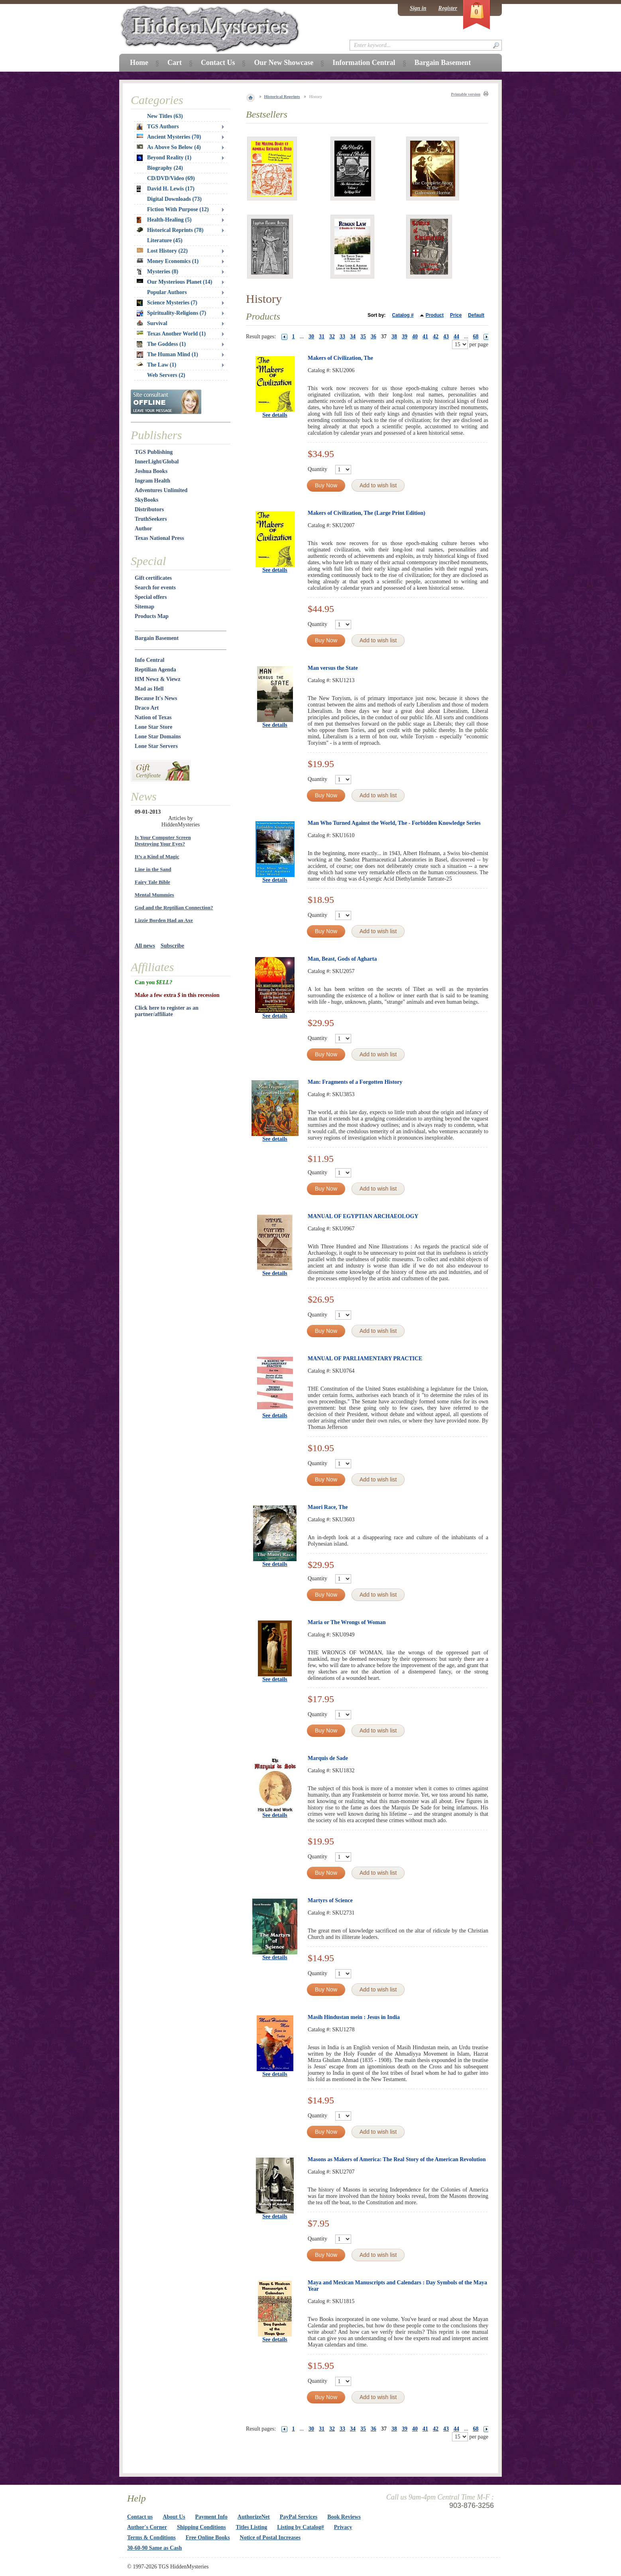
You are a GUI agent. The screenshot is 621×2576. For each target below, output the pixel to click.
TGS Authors (158, 127)
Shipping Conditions (201, 2527)
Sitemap (144, 607)
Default (476, 315)
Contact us (140, 2517)
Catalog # (403, 315)
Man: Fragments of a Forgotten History (355, 1082)
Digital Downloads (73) (174, 199)
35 (363, 336)
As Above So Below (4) (169, 147)
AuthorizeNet (254, 2517)
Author (143, 529)
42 (435, 336)
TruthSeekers (151, 519)
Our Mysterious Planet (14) (174, 282)
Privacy (343, 2527)
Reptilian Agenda (155, 670)
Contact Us (218, 63)
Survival (152, 323)
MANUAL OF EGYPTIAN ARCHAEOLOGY (363, 1216)
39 (404, 336)
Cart (174, 63)
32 (332, 336)
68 (476, 336)
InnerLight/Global (157, 462)
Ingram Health (152, 481)
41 (425, 336)
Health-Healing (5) (164, 220)
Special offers (151, 597)
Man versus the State (333, 668)
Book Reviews (344, 2517)
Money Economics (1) (167, 261)
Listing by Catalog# (300, 2527)
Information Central (363, 63)
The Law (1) (156, 365)
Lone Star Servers (156, 746)
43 (446, 336)
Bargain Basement (157, 638)
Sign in (418, 8)
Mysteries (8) (157, 272)
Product (435, 315)
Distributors (149, 509)
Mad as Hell (149, 689)
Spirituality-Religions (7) (171, 313)
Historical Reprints (282, 96)
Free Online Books (208, 2538)
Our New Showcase (283, 63)
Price (456, 315)
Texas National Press (159, 538)
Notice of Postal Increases (270, 2538)
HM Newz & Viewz (158, 679)
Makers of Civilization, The (340, 358)
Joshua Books (151, 471)
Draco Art (147, 708)
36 (373, 336)
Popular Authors (167, 292)
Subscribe (172, 946)
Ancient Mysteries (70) (169, 137)
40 (415, 336)
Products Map (152, 616)
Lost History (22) (162, 251)
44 (456, 336)
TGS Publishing (154, 452)
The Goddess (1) (161, 344)
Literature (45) (165, 240)
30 (311, 336)
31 (321, 336)
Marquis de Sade (328, 1758)
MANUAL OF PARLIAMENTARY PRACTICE (365, 1359)
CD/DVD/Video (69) (171, 178)
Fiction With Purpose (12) (178, 209)
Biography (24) (165, 168)
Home (139, 63)
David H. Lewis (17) (166, 189)
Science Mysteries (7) (167, 303)
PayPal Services (298, 2517)
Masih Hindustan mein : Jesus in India (354, 2017)
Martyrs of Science (330, 1900)
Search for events (155, 588)
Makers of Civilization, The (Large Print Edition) (366, 513)
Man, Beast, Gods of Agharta (342, 959)
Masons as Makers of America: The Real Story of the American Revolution (397, 2159)
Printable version (465, 94)
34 (353, 336)
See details (274, 415)
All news (145, 946)
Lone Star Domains (158, 737)
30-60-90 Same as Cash (154, 2548)
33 (342, 336)
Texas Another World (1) (171, 334)
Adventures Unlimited (161, 490)
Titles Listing (251, 2527)
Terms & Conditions (151, 2538)
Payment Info (211, 2517)
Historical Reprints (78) (170, 230)
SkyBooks (146, 500)
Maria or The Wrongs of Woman (347, 1622)
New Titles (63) (165, 116)
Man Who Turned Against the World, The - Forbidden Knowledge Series (394, 823)
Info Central (149, 660)
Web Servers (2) (166, 375)
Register (447, 8)
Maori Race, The (328, 1507)
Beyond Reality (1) (164, 158)
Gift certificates (153, 578)
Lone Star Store (153, 727)
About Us (174, 2517)
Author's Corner (147, 2527)
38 (394, 336)
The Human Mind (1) (167, 354)
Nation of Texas (153, 717)
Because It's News (156, 698)
